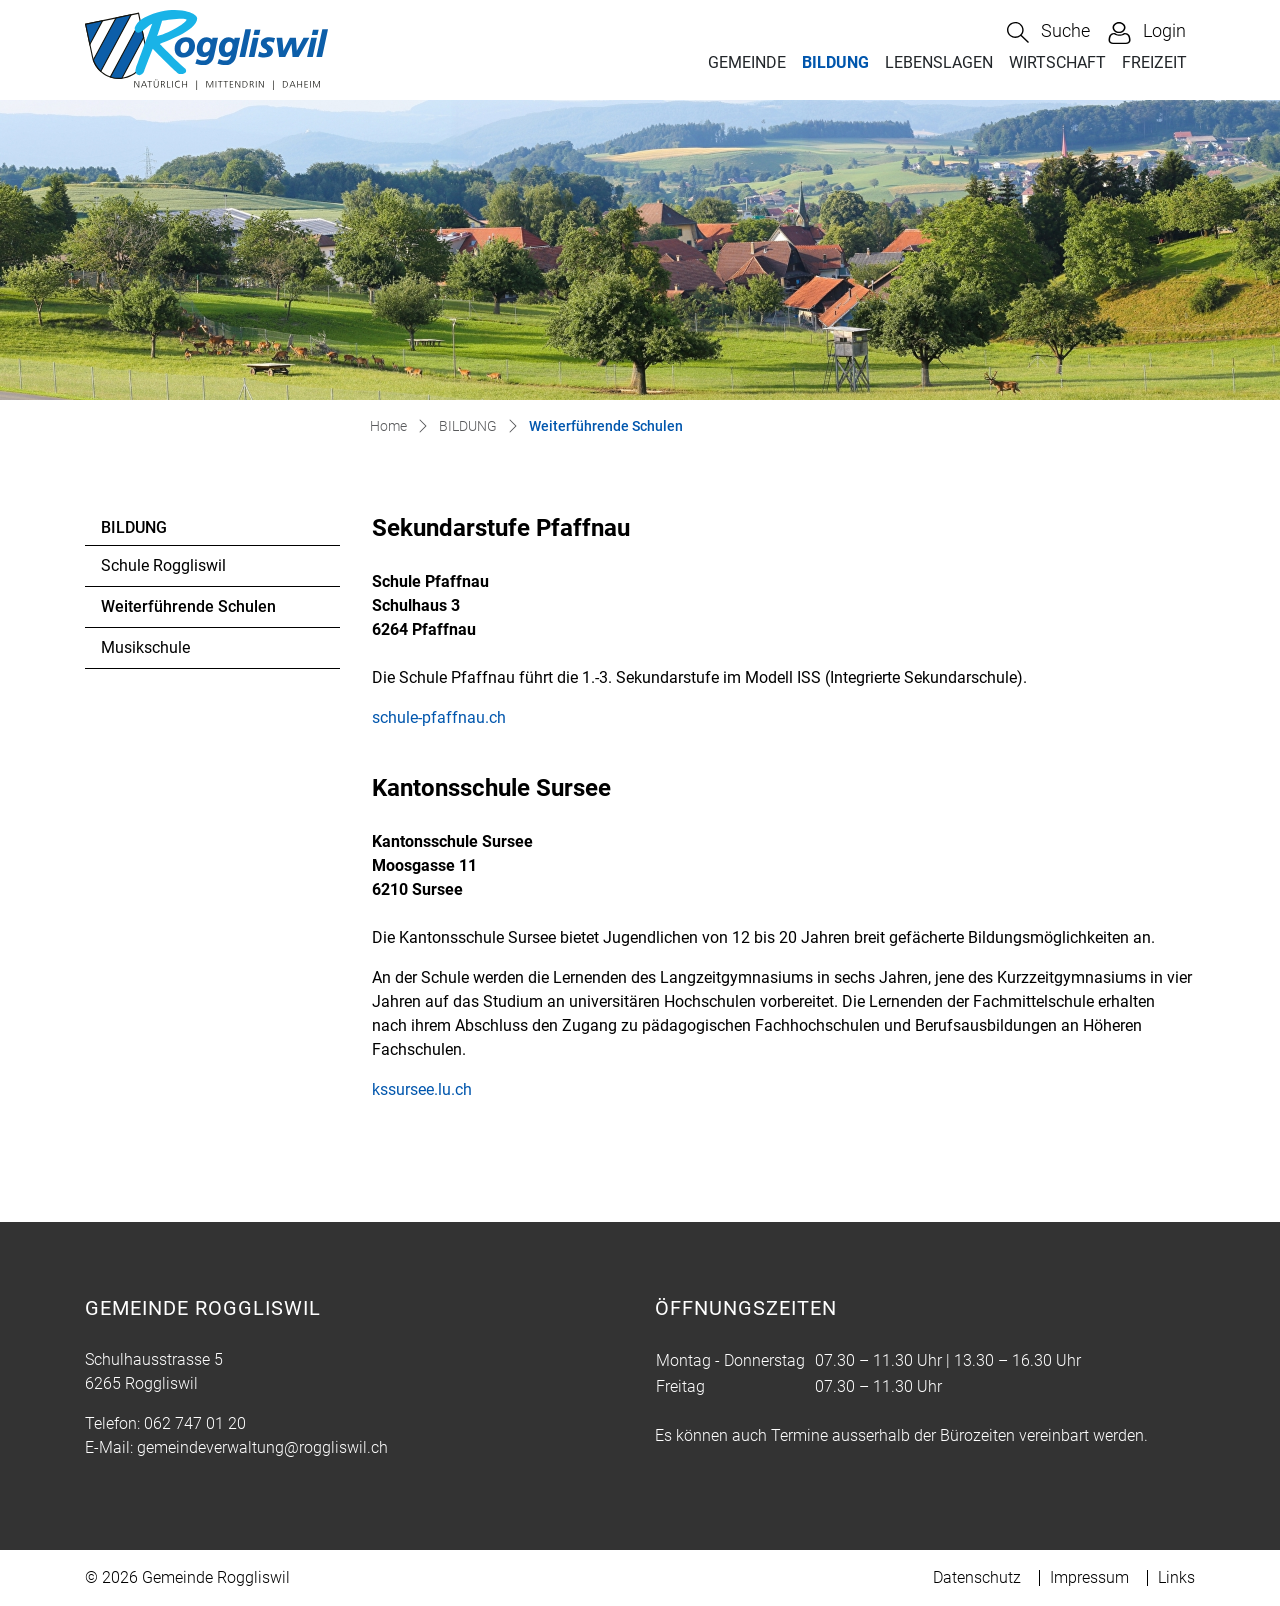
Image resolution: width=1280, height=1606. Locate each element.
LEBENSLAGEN (939, 62)
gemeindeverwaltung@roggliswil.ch (262, 1447)
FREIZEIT (1154, 62)
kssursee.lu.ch (432, 1089)
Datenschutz (977, 1577)
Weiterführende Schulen (188, 612)
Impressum (1089, 1577)
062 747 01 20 (195, 1423)
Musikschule (145, 647)
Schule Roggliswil (163, 565)
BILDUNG (835, 62)
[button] (1048, 32)
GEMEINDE (747, 62)
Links (1176, 1577)
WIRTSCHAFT (1057, 62)
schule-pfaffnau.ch (449, 717)
